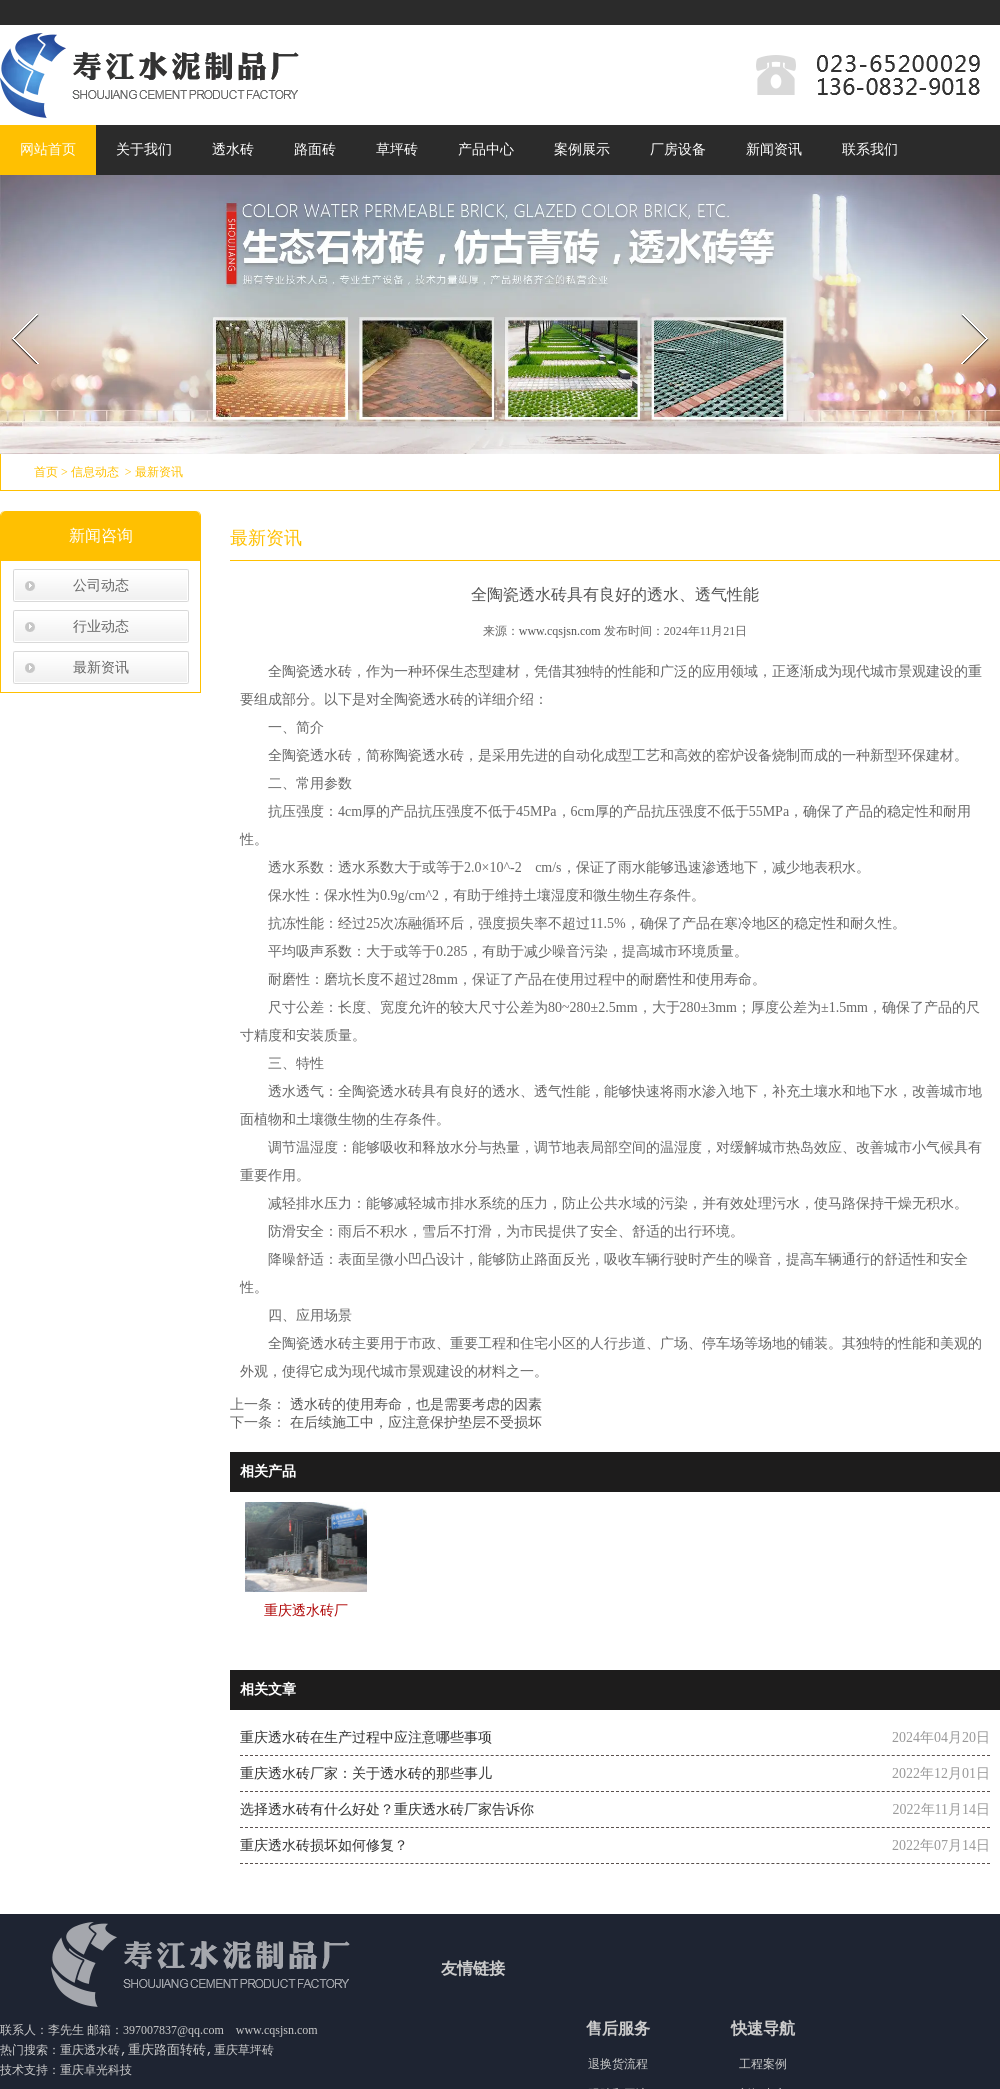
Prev (13, 307)
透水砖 (233, 149)
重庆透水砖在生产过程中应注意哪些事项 (366, 1737)
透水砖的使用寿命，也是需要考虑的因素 (414, 1404)
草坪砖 (397, 149)
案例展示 (582, 149)
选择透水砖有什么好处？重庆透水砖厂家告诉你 (387, 1809)
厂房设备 (678, 149)
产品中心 (486, 149)
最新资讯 (101, 667)
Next (963, 307)
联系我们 (870, 149)
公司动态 (101, 585)
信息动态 (95, 472)
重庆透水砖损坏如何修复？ (324, 1845)
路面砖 (315, 149)
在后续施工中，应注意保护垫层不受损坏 (414, 1422)
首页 (46, 472)
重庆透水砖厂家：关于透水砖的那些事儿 (366, 1773)
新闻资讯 (774, 149)
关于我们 (144, 149)
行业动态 (101, 626)
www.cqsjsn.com (560, 631)
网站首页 (48, 149)
